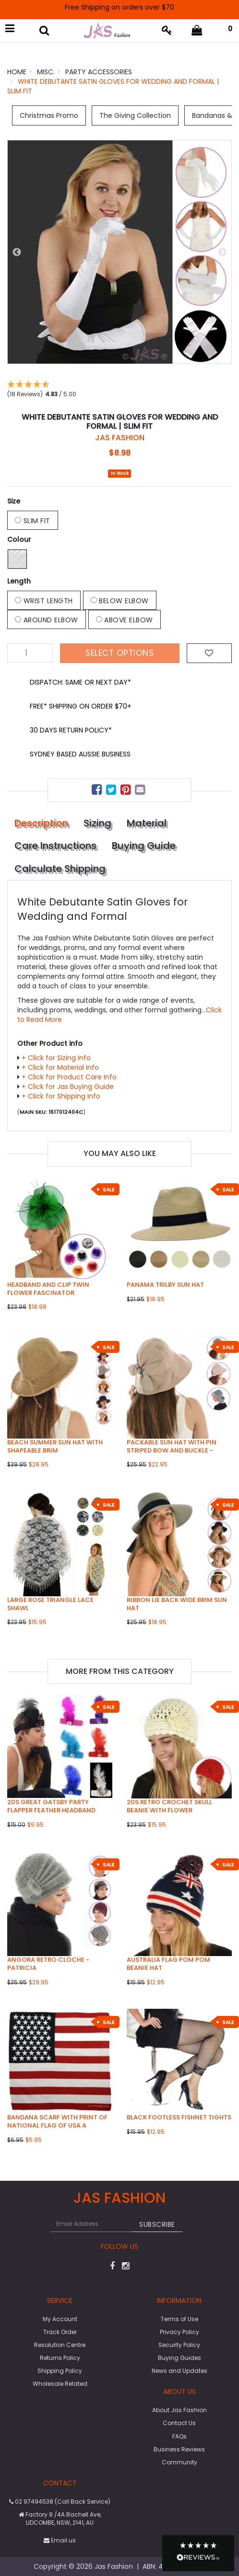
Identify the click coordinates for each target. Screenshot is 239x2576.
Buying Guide (144, 845)
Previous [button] (17, 252)
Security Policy (179, 2345)
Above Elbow (124, 620)
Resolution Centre (59, 2345)
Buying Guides (179, 2358)
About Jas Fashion (179, 2410)
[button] (198, 2553)
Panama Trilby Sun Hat (165, 1284)
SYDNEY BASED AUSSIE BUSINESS (80, 754)
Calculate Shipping (60, 868)
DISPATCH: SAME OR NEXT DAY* (80, 682)
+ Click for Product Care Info (69, 1077)
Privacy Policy (179, 2332)
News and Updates (179, 2371)
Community (179, 2462)
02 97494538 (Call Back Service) (59, 2501)
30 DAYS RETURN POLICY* (71, 730)
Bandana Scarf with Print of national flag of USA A (57, 2121)
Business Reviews (179, 2449)
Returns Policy (60, 2358)
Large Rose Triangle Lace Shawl (50, 1604)
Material (147, 823)
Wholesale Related (60, 2384)
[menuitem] (98, 791)
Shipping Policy (59, 2371)
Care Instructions (55, 845)
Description (41, 823)
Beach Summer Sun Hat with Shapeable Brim (55, 1446)
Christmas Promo (49, 115)
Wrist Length (44, 601)
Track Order (60, 2332)
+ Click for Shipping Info (61, 1096)
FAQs (179, 2436)
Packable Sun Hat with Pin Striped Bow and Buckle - (171, 1446)
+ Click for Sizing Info (56, 1058)
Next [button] (222, 252)
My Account (60, 2319)
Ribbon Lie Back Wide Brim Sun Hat (177, 1604)
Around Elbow (46, 620)
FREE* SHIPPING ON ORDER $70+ (80, 706)
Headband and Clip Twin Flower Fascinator (48, 1288)
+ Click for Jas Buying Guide (68, 1086)
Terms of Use (179, 2319)
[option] (119, 252)
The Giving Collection (135, 115)
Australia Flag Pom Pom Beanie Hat (168, 1963)
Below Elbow (120, 601)
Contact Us (179, 2423)
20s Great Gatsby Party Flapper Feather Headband (51, 1806)
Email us (60, 2540)
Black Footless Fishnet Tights (179, 2117)
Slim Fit (32, 521)
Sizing (97, 823)
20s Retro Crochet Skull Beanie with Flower (169, 1806)
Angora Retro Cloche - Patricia (48, 1963)
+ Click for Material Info (60, 1067)
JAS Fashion (119, 437)
